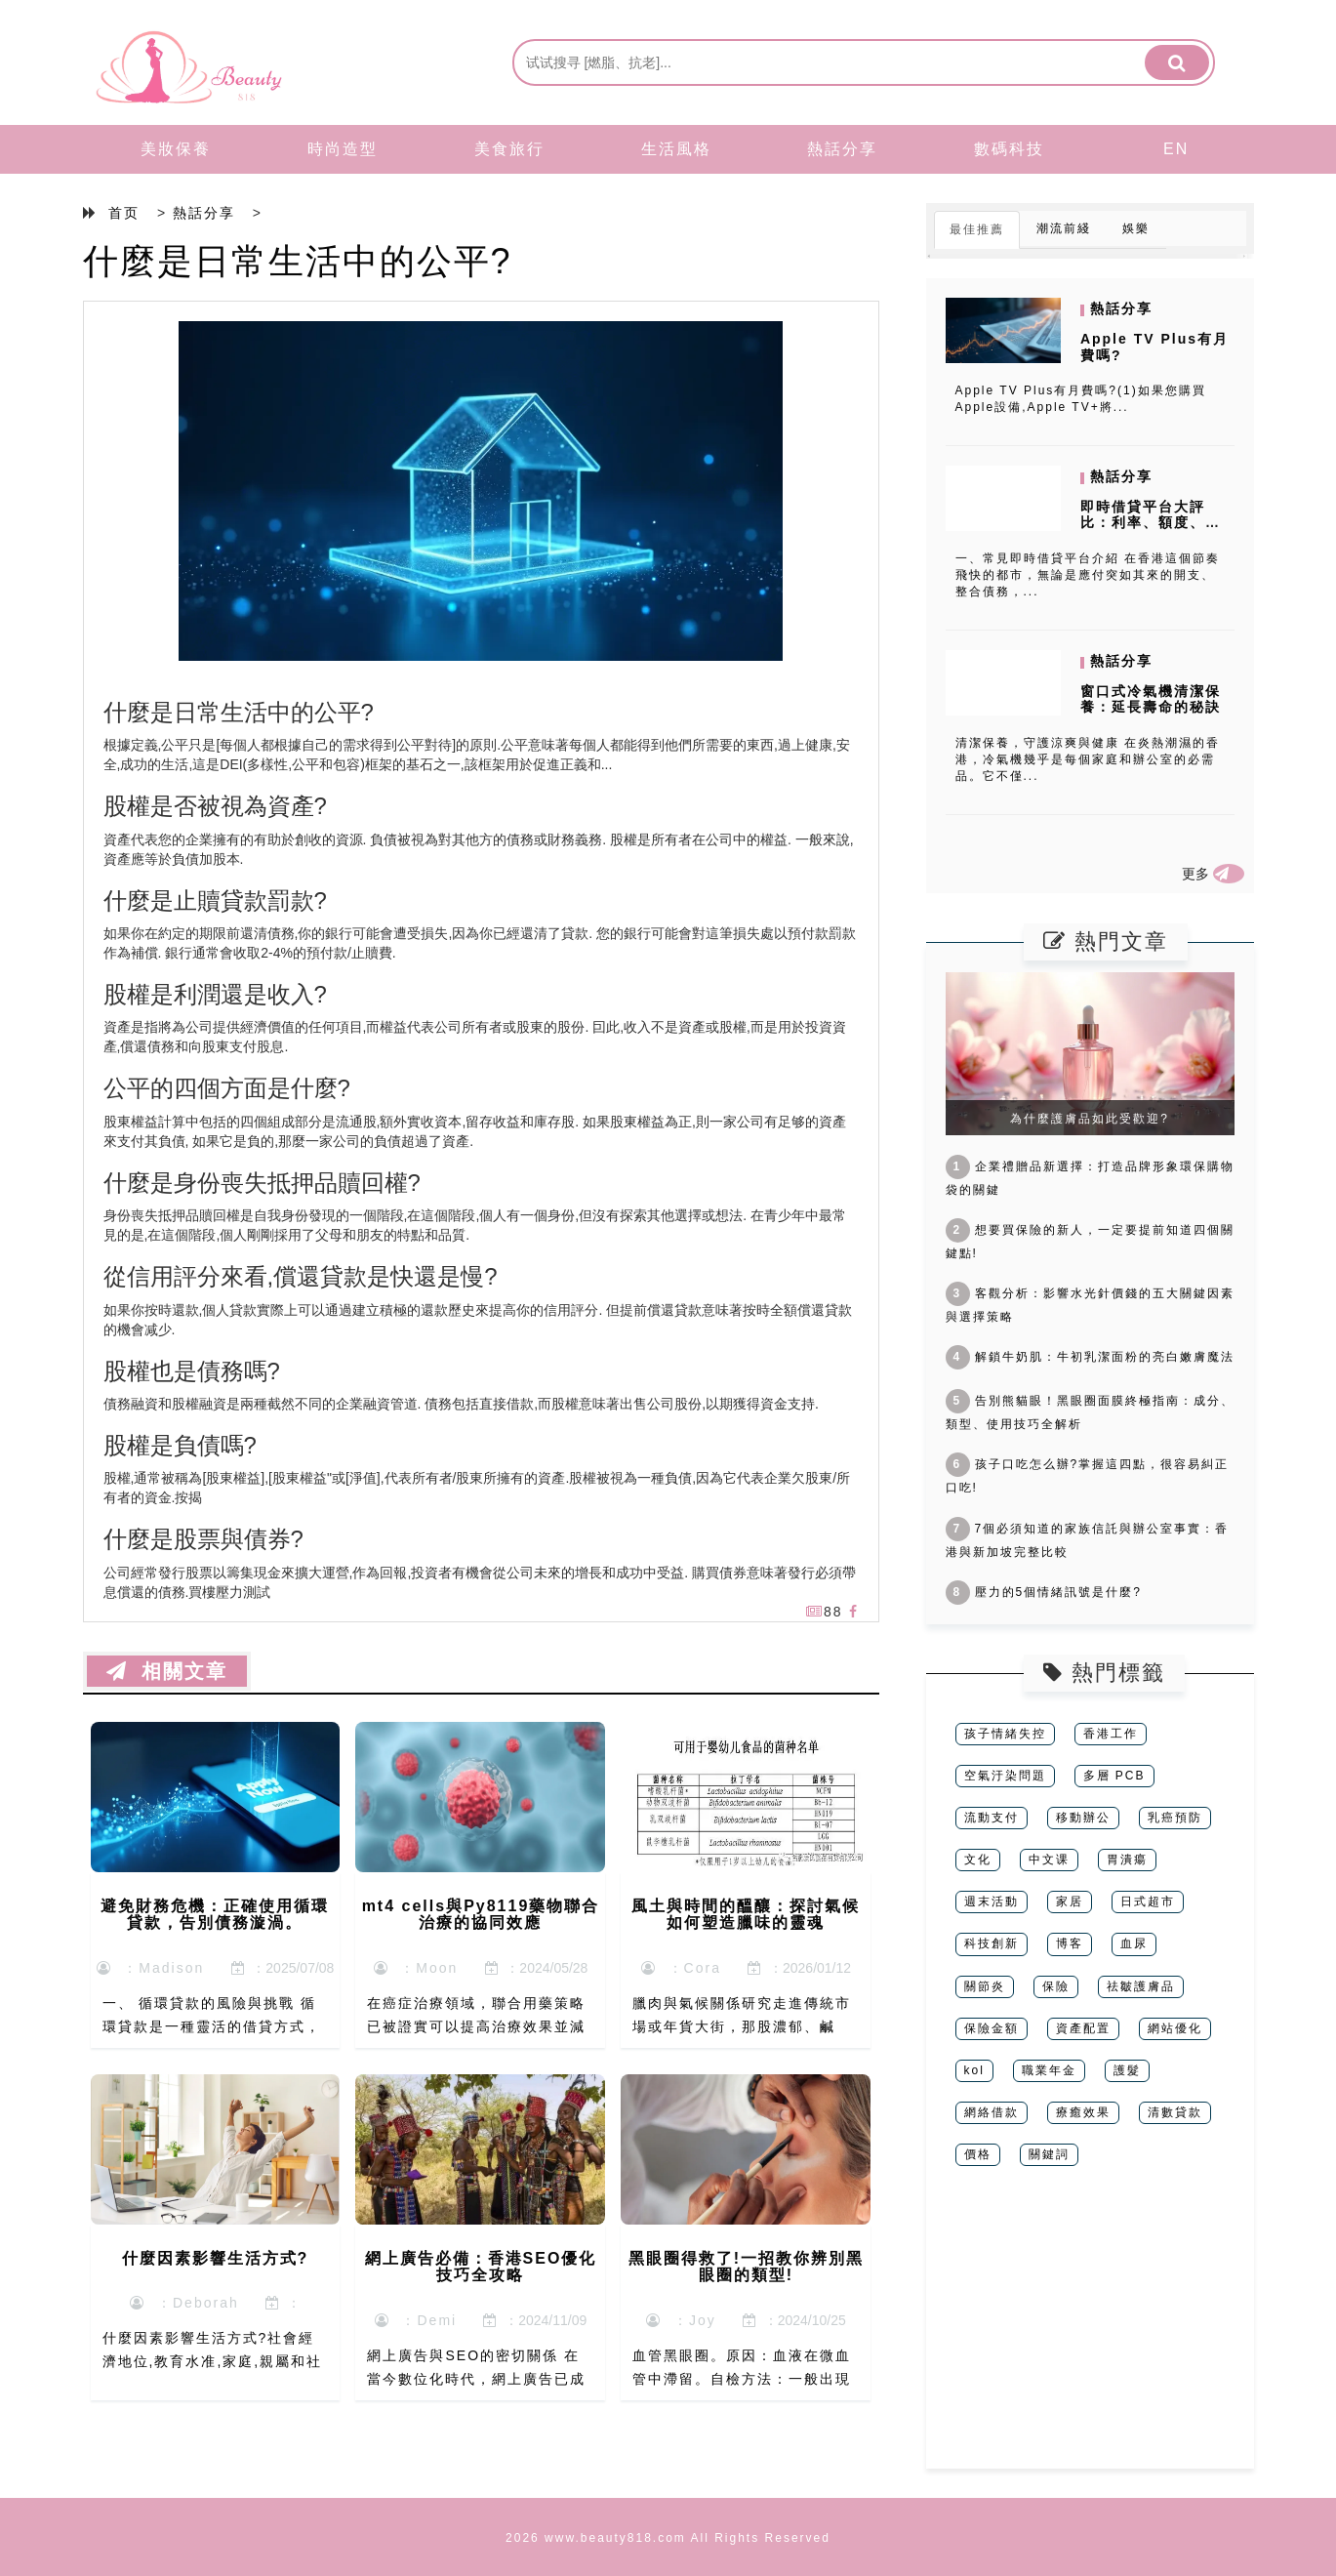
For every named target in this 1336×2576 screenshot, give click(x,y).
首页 (124, 213)
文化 (978, 1859)
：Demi (416, 2320)
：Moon (416, 1968)
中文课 (1049, 1859)
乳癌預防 (1175, 1817)
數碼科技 (1009, 149)
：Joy (681, 2320)
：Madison (151, 1968)
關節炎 (984, 1986)
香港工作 (1110, 1733)
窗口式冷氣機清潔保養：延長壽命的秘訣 (1150, 699)
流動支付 (991, 1817)
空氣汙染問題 (1005, 1775)
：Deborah (184, 2302)
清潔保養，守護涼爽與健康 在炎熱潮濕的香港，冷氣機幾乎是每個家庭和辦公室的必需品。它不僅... (1087, 759)
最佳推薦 (977, 229)
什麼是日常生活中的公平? (297, 261)
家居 (1069, 1901)
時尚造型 (342, 149)
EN (1176, 149)
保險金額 (991, 2028)
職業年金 (1049, 2070)
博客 (1069, 1943)
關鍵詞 (1049, 2154)
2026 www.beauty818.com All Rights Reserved (668, 2538)
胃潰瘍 (1127, 1859)
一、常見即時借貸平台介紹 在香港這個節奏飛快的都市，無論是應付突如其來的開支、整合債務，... (1087, 575)
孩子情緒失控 (1005, 1733)
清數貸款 (1175, 2112)
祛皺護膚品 (1141, 1986)
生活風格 (676, 149)
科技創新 (991, 1943)
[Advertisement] (1090, 2332)
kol (974, 2070)
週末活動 (991, 1901)
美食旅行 (509, 149)
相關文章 (166, 1671)
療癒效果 (1083, 2112)
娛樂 (1136, 228)
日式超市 (1147, 1901)
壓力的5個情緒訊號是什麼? (1044, 1592)
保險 (1056, 1986)
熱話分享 (842, 149)
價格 (978, 2154)
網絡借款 (991, 2112)
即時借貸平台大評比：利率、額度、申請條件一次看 (1150, 523)
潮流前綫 (1063, 228)
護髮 (1127, 2070)
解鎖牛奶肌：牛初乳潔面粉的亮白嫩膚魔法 (1090, 1357)
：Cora (681, 1968)
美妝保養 (176, 149)
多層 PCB (1114, 1775)
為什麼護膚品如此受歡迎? (1089, 1118)
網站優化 (1175, 2028)
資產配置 (1083, 2028)
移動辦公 (1083, 1817)
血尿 (1134, 1943)
